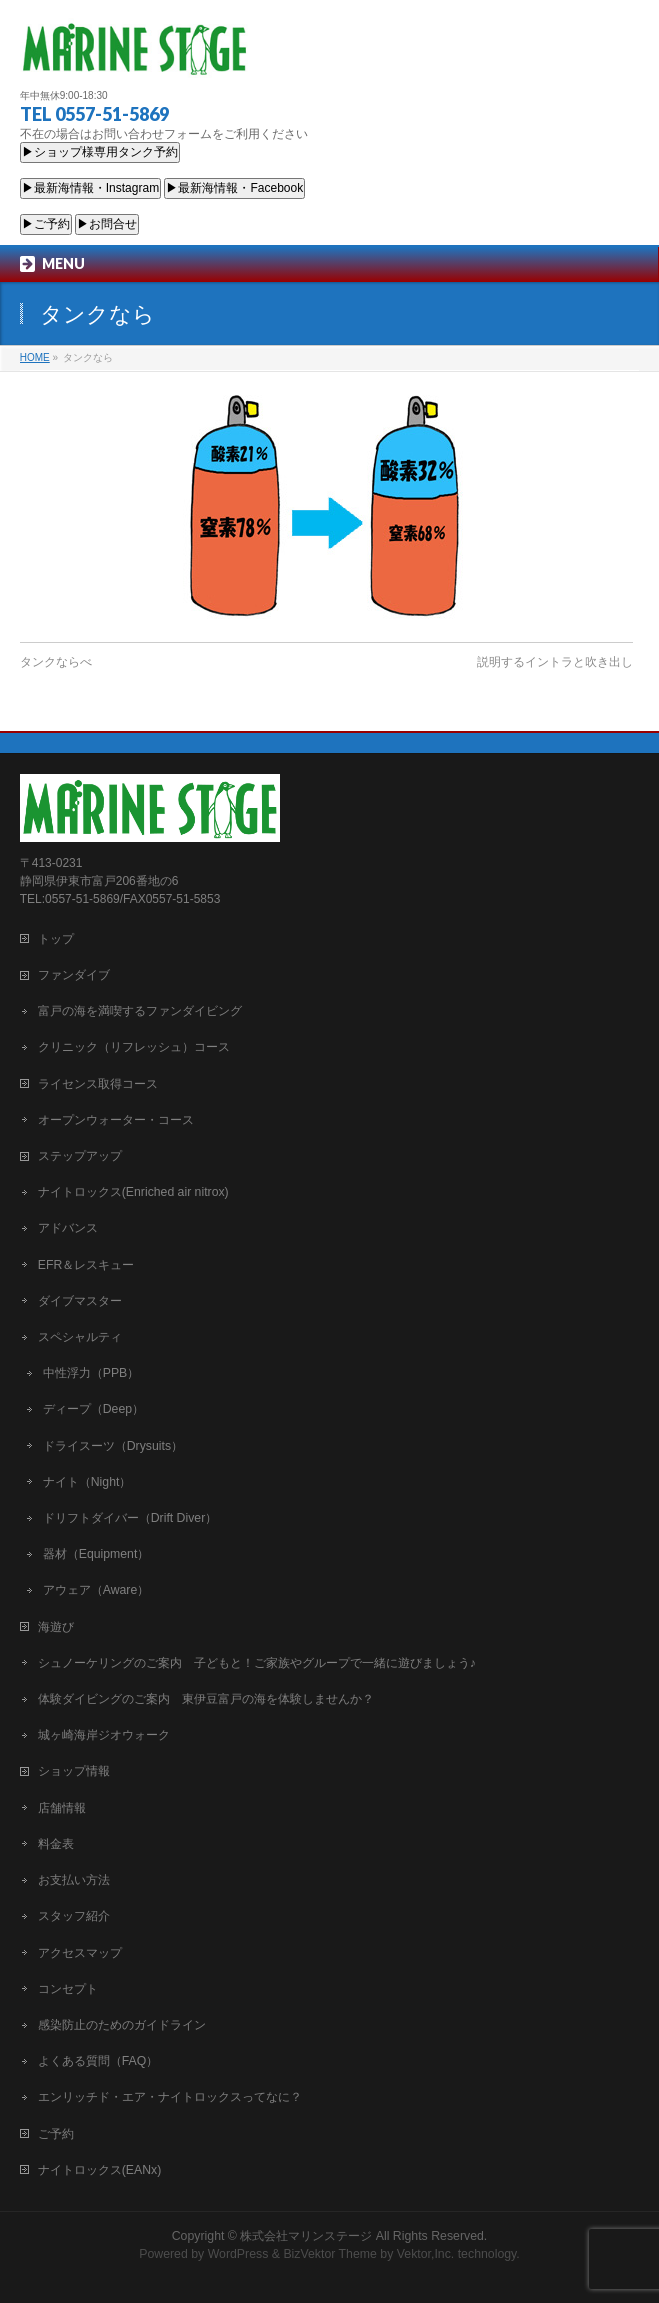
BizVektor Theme (330, 2254)
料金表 (56, 1844)
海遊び (56, 1627)
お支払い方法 (74, 1880)
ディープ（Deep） (93, 1409)
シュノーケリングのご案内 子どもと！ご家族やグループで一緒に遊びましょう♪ (257, 1663)
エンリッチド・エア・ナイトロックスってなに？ (170, 2097)
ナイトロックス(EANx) (99, 2170)
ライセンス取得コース (98, 1084)
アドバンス (68, 1228)
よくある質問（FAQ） (98, 2061)
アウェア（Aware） (96, 1590)
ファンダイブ (74, 975)
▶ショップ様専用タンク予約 (100, 152)
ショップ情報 (74, 1771)
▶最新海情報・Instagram (90, 188)
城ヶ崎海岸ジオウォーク (104, 1735)
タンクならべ (56, 662)
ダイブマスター (80, 1301)
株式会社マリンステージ (306, 2236)
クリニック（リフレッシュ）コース (134, 1047)
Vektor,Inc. (426, 2254)
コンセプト (68, 1989)
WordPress (238, 2254)
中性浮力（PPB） (91, 1373)
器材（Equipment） (96, 1554)
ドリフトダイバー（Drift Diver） (130, 1518)
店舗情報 (62, 1808)
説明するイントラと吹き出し (555, 662)
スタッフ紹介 (74, 1916)
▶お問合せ (107, 224)
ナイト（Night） (87, 1482)
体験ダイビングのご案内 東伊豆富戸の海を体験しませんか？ (206, 1699)
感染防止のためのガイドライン (122, 2025)
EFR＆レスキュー (86, 1265)
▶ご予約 (46, 224)
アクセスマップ (80, 1953)
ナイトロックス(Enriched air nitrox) (133, 1192)
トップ (56, 939)
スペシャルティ (80, 1337)
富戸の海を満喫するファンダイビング (140, 1011)
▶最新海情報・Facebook (234, 188)
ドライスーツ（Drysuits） (113, 1446)
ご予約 (56, 2134)
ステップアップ (80, 1156)
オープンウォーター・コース (116, 1120)
